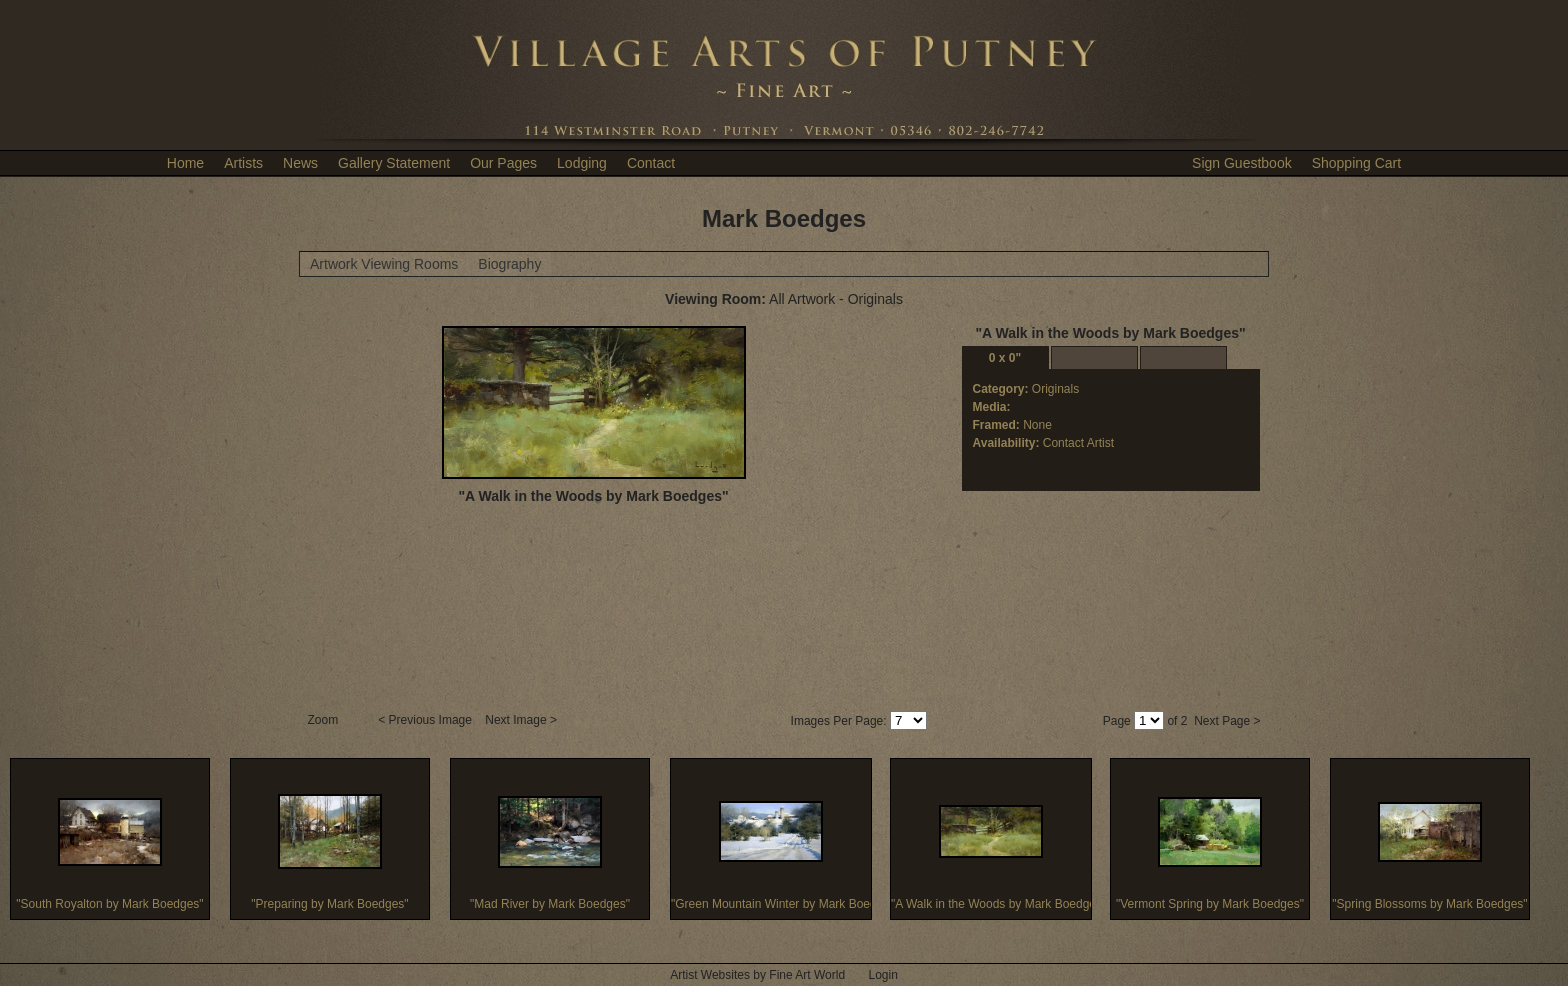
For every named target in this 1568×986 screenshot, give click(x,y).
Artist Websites (710, 975)
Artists (243, 163)
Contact (651, 163)
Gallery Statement (394, 163)
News (300, 163)
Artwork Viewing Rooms (384, 264)
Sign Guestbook (1242, 163)
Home (185, 163)
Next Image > (522, 720)
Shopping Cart (1357, 163)
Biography (509, 264)
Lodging (582, 163)
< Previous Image (426, 720)
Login (882, 975)
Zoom (325, 720)
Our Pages (503, 163)
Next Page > (1227, 721)
